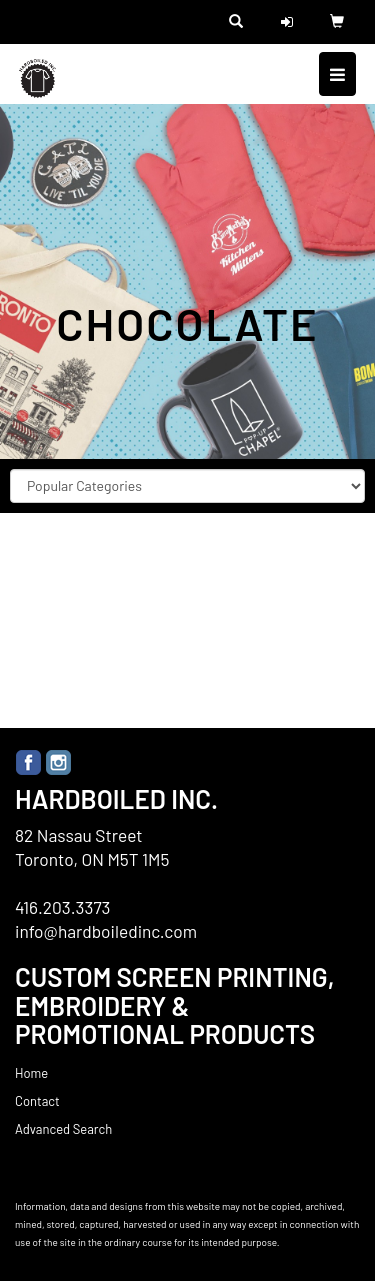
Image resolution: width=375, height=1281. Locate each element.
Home (31, 1073)
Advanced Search (63, 1129)
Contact (37, 1101)
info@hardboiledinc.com (106, 931)
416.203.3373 (63, 907)
